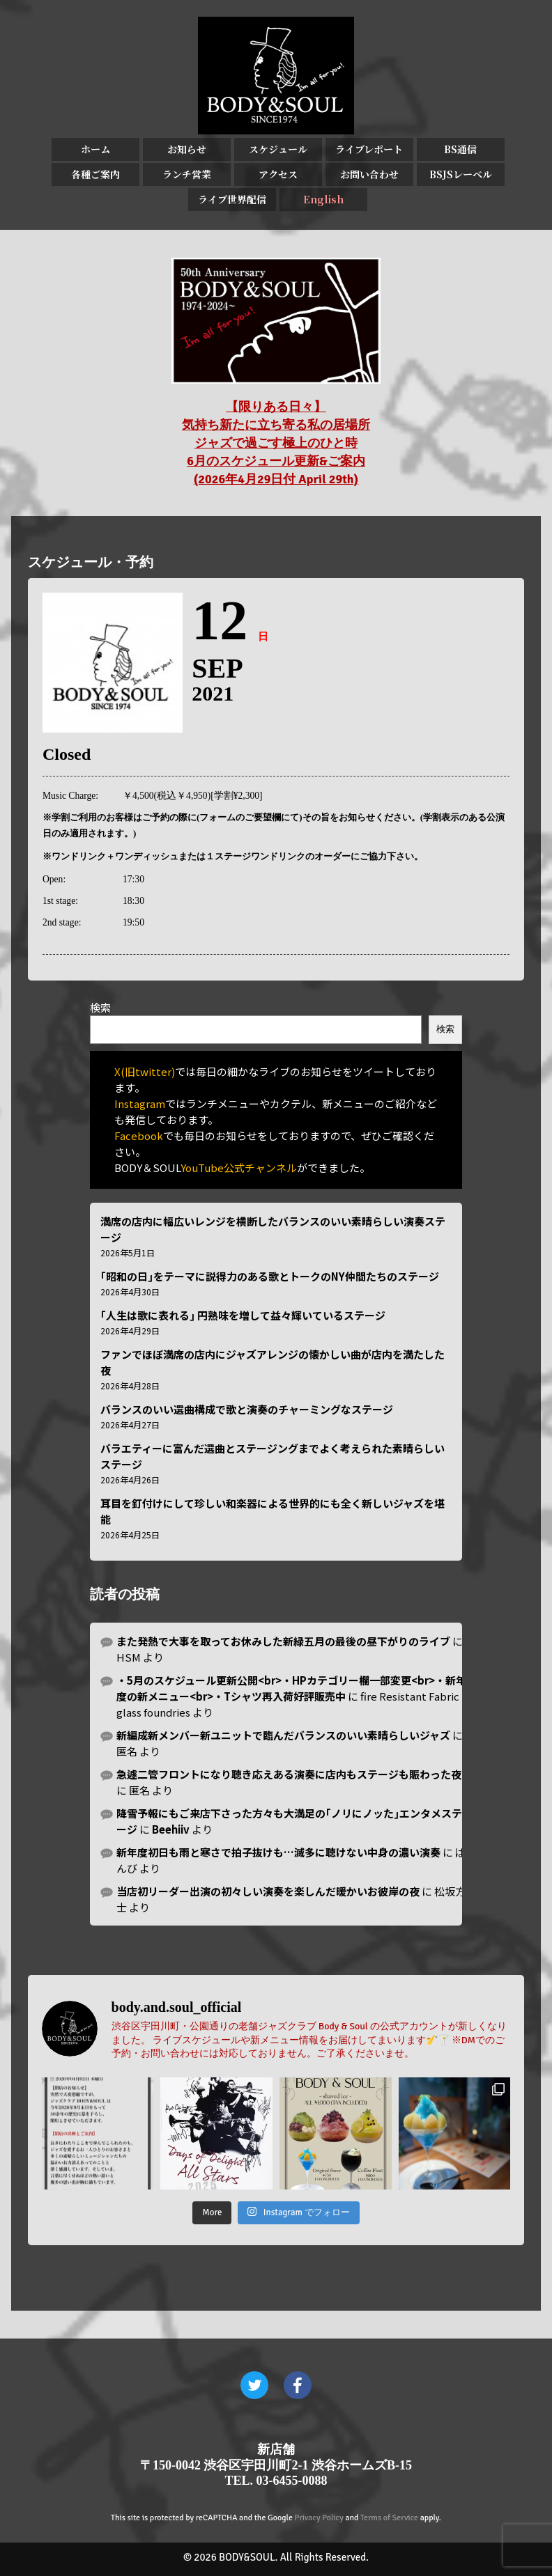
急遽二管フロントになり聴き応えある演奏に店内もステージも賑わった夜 (288, 1774)
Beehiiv (171, 1829)
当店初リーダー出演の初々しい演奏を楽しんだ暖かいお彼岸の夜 (268, 1891)
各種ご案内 (95, 174)
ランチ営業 (186, 174)
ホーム (95, 149)
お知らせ (186, 149)
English (323, 199)
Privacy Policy (319, 2518)
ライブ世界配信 (232, 199)
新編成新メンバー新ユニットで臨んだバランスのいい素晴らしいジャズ (283, 1735)
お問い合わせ (369, 174)
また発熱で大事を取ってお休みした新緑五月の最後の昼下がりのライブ (283, 1641)
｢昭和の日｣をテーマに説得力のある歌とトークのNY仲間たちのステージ (269, 1276)
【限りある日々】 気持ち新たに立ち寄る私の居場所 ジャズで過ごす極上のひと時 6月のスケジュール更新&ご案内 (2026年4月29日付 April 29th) (276, 443)
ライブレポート (369, 149)
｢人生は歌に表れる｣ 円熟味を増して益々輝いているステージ (242, 1315)
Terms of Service (389, 2518)
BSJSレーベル (460, 174)
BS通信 (460, 149)
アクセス (278, 174)
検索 (100, 1007)
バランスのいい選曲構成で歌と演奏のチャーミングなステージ (246, 1409)
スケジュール (278, 149)
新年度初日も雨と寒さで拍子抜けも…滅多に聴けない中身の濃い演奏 (278, 1852)
